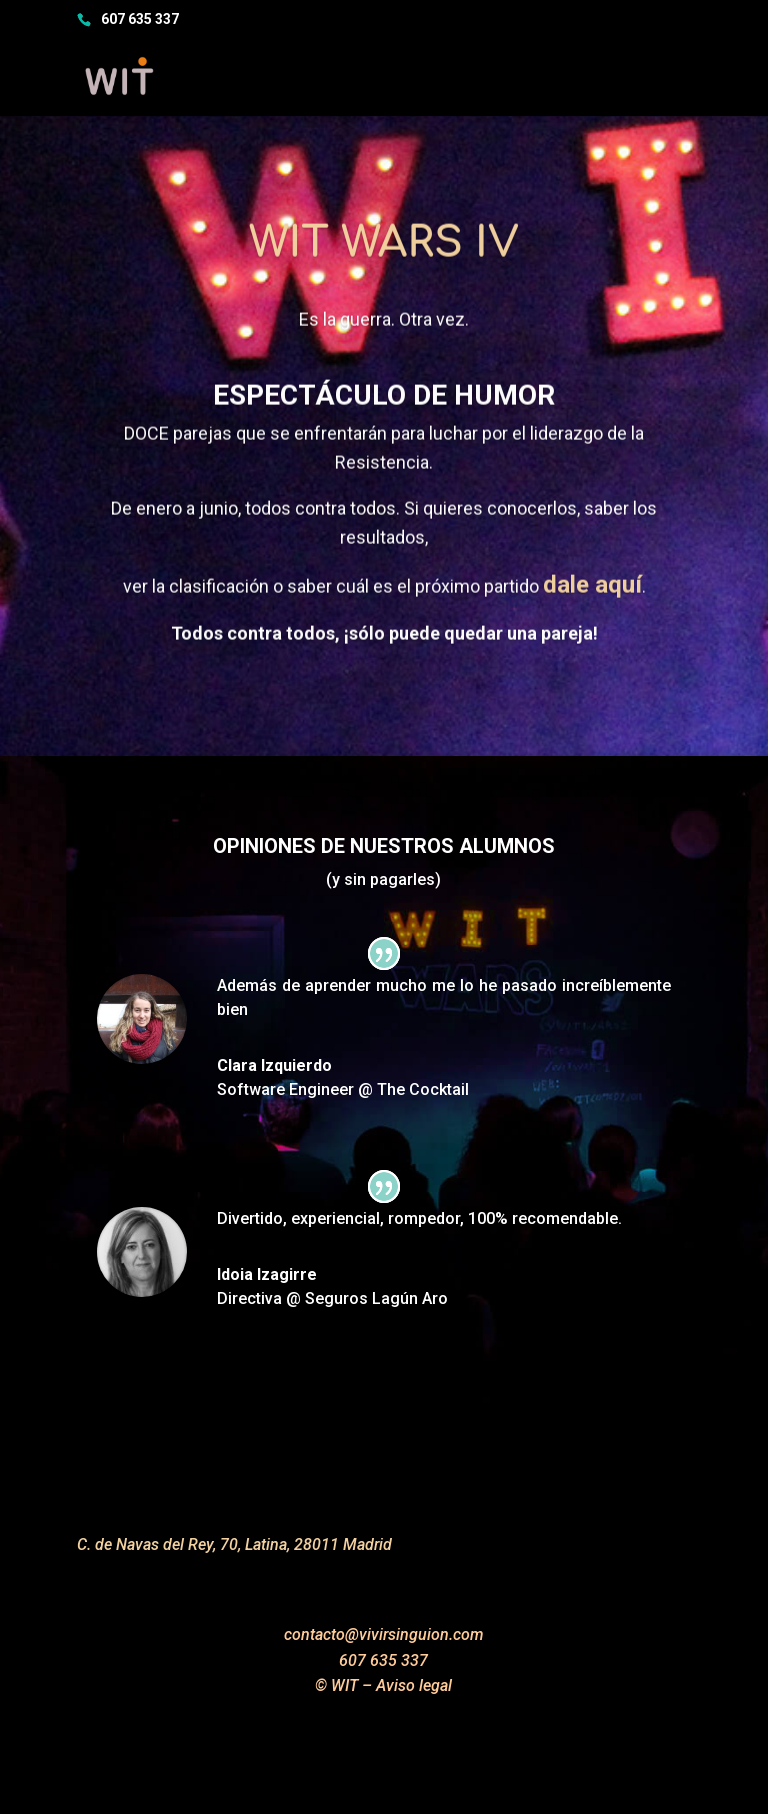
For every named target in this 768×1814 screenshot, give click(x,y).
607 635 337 (140, 19)
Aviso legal (414, 1685)
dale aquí (592, 601)
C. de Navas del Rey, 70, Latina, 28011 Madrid (234, 1544)
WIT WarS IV (384, 259)
